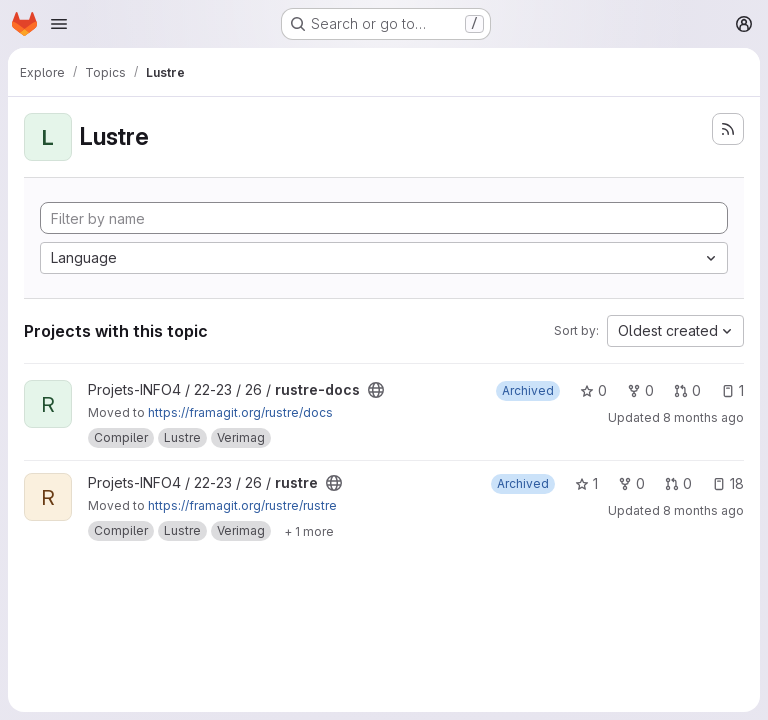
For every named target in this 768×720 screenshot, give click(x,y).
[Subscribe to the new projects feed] (728, 129)
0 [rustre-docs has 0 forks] (640, 390)
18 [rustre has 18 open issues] (728, 483)
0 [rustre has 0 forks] (631, 483)
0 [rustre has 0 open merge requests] (678, 483)
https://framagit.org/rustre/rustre (242, 505)
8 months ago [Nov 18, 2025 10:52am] (703, 510)
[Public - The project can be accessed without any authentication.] (376, 390)
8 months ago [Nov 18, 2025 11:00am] (703, 417)
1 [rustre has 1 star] (586, 483)
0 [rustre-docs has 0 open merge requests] (687, 390)
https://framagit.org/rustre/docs (240, 412)
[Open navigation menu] (59, 24)
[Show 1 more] (309, 531)
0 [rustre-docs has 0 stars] (593, 390)
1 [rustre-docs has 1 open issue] (732, 390)
